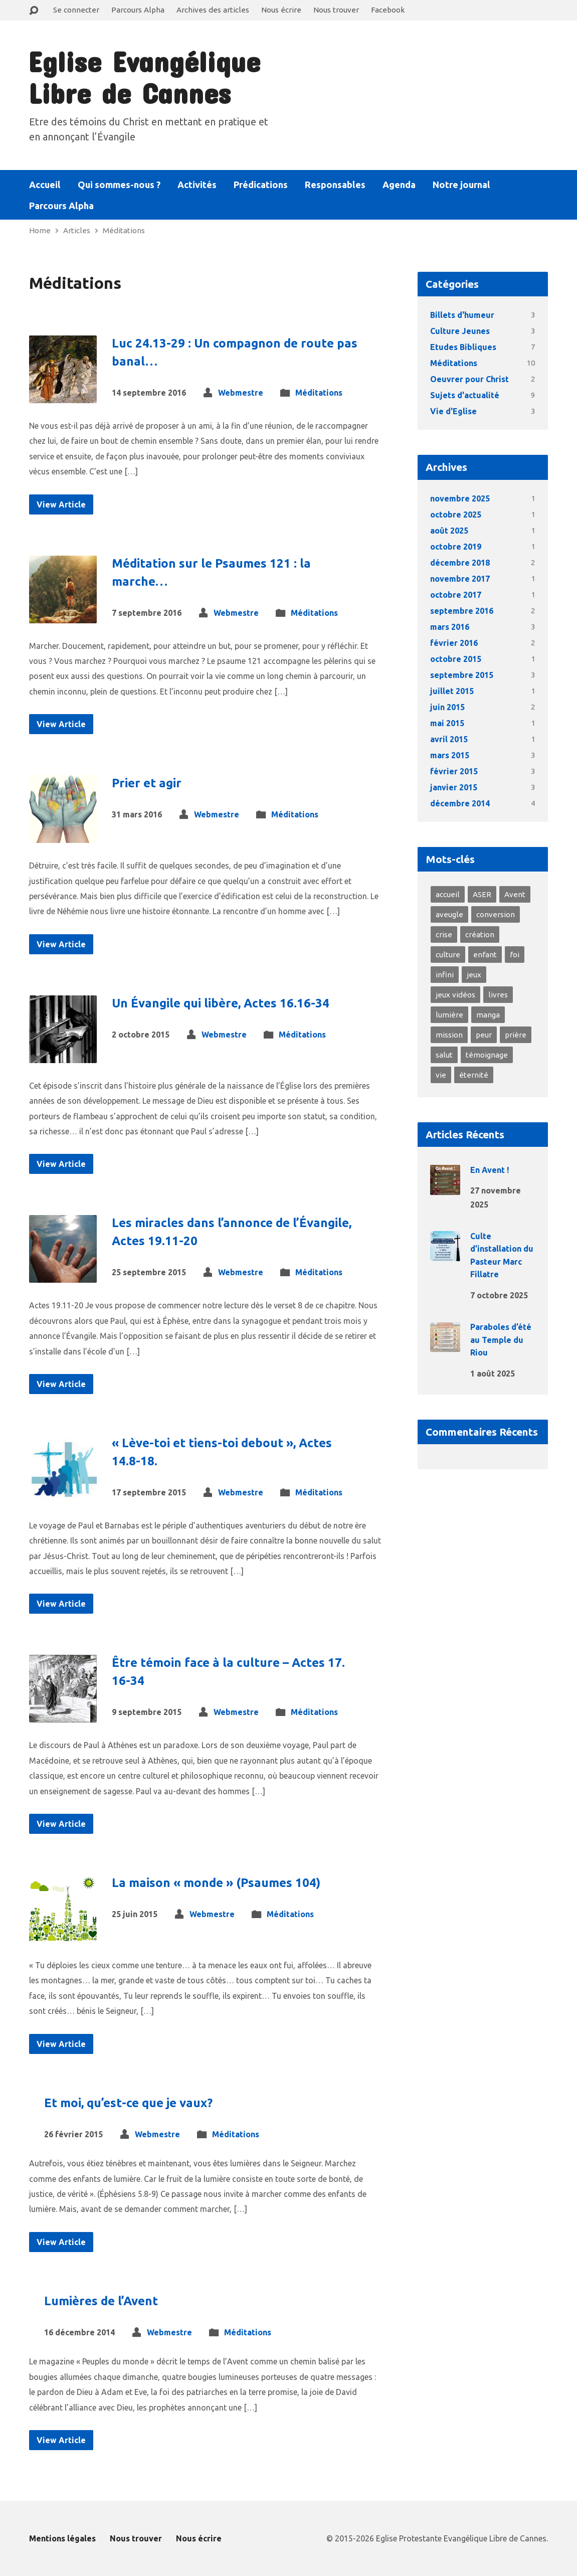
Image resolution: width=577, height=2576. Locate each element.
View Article (61, 504)
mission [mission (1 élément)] (449, 1035)
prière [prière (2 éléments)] (515, 1035)
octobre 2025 (455, 514)
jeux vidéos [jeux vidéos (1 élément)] (455, 994)
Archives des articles (212, 10)
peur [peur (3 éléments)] (484, 1035)
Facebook (388, 10)
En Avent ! (489, 1169)
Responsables (335, 184)
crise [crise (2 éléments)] (444, 934)
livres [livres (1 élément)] (498, 994)
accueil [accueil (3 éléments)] (448, 894)
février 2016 (454, 642)
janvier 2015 (453, 787)
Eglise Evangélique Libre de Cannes (144, 77)
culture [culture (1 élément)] (448, 954)
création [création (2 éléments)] (479, 934)
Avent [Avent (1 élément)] (514, 894)
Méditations (124, 230)
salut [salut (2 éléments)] (444, 1055)
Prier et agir (146, 783)
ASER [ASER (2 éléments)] (482, 894)
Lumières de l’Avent (101, 2301)
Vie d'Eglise (453, 411)
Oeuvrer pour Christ (469, 379)
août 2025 (449, 530)
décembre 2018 (460, 562)
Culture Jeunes (460, 330)
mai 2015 (447, 723)
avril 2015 (449, 739)
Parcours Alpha (137, 10)
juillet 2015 (452, 691)
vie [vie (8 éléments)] (441, 1075)
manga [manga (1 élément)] (488, 1014)
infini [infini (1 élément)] (445, 974)
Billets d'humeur (462, 314)
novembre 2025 (460, 498)
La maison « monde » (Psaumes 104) (216, 1883)
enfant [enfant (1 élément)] (485, 954)
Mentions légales (62, 2538)
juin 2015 (447, 707)
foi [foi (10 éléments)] (514, 954)
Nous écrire (281, 10)
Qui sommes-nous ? (119, 184)
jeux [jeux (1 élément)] (474, 974)
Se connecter (76, 10)
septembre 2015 (461, 674)
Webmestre (240, 392)
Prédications (261, 184)
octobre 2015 (455, 658)
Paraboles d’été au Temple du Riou (500, 1339)
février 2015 (454, 771)
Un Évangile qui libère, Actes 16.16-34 (220, 1003)
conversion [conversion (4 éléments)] (495, 914)
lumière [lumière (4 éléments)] (449, 1014)
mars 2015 (449, 755)
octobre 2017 (455, 594)
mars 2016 (449, 626)
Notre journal (461, 184)
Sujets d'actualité (464, 395)
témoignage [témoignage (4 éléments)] (487, 1055)
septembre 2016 (461, 610)
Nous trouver (336, 10)
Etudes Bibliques (463, 347)
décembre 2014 (460, 803)
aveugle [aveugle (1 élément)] (449, 914)
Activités (197, 184)
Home (40, 230)
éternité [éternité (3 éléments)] (473, 1075)
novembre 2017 (460, 578)
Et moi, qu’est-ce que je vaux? (128, 2103)
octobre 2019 (455, 546)
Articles (76, 230)
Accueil (45, 184)
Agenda (399, 184)
